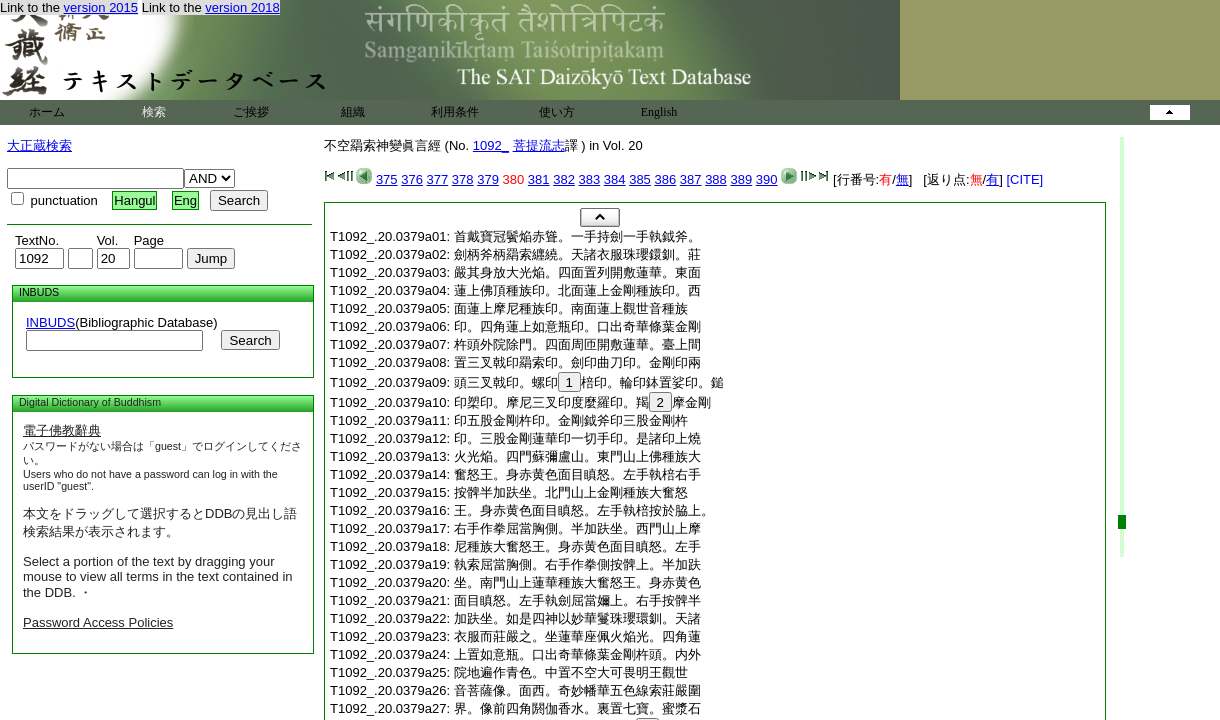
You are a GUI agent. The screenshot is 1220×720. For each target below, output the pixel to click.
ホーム (47, 112)
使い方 (557, 112)
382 (564, 179)
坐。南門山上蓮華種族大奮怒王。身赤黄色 (577, 582)
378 (463, 179)
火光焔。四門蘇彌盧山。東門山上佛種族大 (577, 456)
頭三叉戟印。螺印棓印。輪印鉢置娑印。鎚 (589, 382)
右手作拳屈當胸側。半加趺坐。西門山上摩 (577, 528)
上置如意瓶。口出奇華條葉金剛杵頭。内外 (577, 654)
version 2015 (101, 7)
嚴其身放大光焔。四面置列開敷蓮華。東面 (577, 272)
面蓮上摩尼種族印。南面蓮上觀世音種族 (571, 308)
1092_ (491, 145)
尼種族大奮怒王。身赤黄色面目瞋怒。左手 (577, 546)
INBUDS (50, 322)
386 (665, 179)
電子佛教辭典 (62, 430)
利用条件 (455, 112)
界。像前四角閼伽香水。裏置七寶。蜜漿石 (577, 708)
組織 (353, 112)
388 (716, 179)
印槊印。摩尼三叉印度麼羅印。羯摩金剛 (582, 402)
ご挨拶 (251, 112)
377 (438, 179)
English (659, 112)
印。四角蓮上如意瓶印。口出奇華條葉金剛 (577, 326)
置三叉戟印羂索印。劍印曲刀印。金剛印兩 (577, 362)
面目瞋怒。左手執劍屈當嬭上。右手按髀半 (577, 600)
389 (741, 179)
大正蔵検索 (39, 145)
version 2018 (242, 7)
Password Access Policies (98, 622)
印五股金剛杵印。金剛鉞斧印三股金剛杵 (571, 420)
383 (590, 179)
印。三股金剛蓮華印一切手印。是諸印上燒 (577, 438)
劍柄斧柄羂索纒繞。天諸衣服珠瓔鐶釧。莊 (577, 254)
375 (387, 179)
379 (488, 179)
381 (539, 179)
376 (412, 179)
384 (615, 179)
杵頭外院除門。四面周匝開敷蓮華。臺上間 (577, 344)
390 (767, 179)
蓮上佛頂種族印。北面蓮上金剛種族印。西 (577, 290)
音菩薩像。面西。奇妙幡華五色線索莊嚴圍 (577, 690)
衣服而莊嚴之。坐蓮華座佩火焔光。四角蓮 (577, 636)
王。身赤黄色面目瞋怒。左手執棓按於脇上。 (584, 510)
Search (250, 340)
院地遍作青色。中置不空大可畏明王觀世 (571, 672)
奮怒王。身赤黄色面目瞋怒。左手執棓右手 (577, 474)
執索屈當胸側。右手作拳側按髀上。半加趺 (577, 564)
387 (691, 179)
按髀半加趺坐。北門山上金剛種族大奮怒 (571, 492)
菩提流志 (539, 145)
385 (640, 179)
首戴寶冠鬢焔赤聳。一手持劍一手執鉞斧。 (577, 236)
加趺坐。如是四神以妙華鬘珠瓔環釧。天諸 (577, 618)
